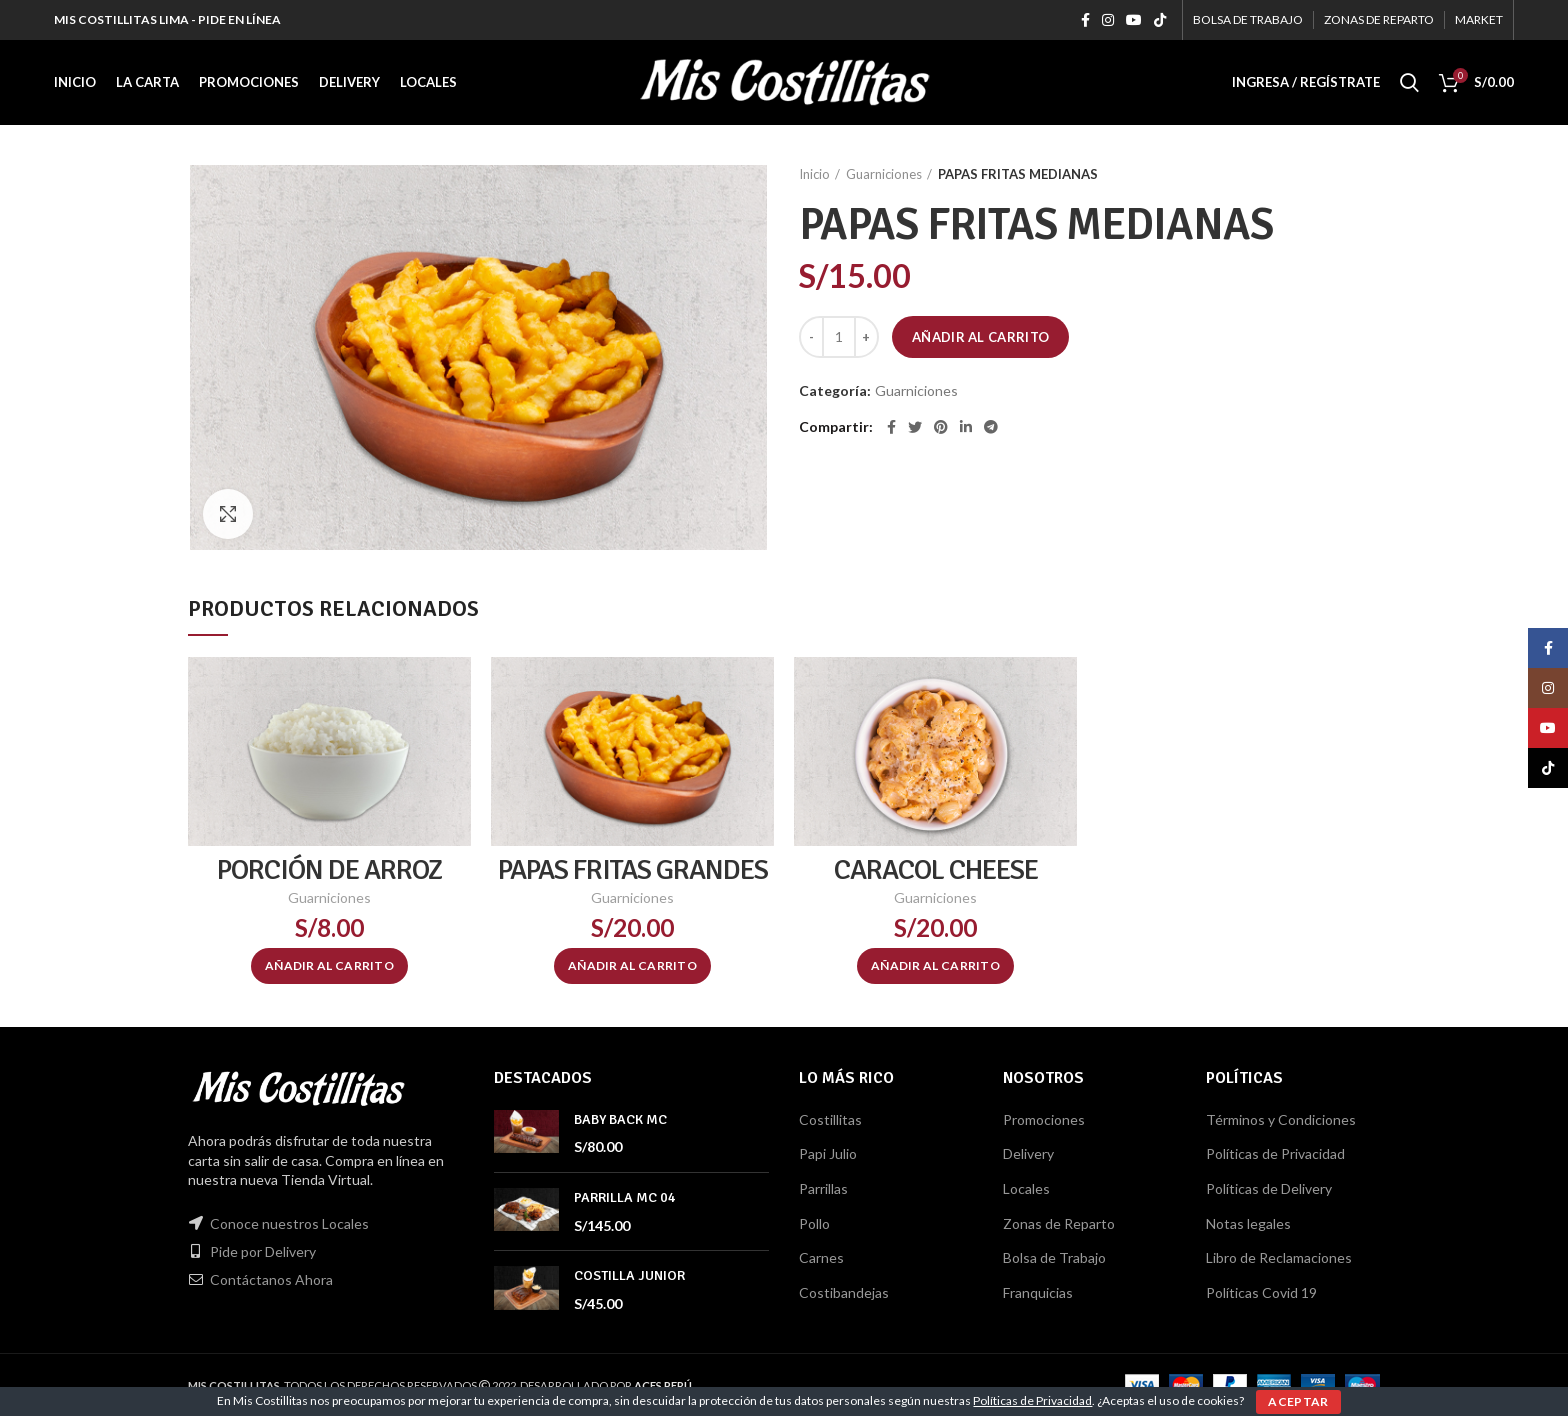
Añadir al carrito (980, 337)
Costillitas (830, 1119)
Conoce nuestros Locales (289, 1223)
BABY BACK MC (620, 1119)
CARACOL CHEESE (936, 870)
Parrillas (823, 1188)
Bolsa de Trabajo (1054, 1257)
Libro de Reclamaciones (1279, 1257)
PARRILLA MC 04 (625, 1197)
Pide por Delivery (263, 1251)
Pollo (814, 1223)
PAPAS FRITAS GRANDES (633, 870)
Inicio (814, 174)
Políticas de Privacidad (1275, 1153)
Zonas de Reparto (1059, 1223)
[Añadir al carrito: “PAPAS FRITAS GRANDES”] (632, 966)
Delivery (1028, 1153)
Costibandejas (844, 1292)
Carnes (821, 1257)
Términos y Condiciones (1281, 1119)
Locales (1026, 1188)
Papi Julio (828, 1153)
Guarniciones (884, 174)
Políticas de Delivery (1269, 1188)
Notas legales (1248, 1223)
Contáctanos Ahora (271, 1279)
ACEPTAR (1298, 1401)
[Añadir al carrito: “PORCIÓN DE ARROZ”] (329, 966)
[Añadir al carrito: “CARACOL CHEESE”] (935, 966)
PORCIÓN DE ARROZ (329, 870)
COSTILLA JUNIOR (629, 1275)
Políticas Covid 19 (1261, 1292)
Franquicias (1038, 1292)
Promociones (1044, 1119)
